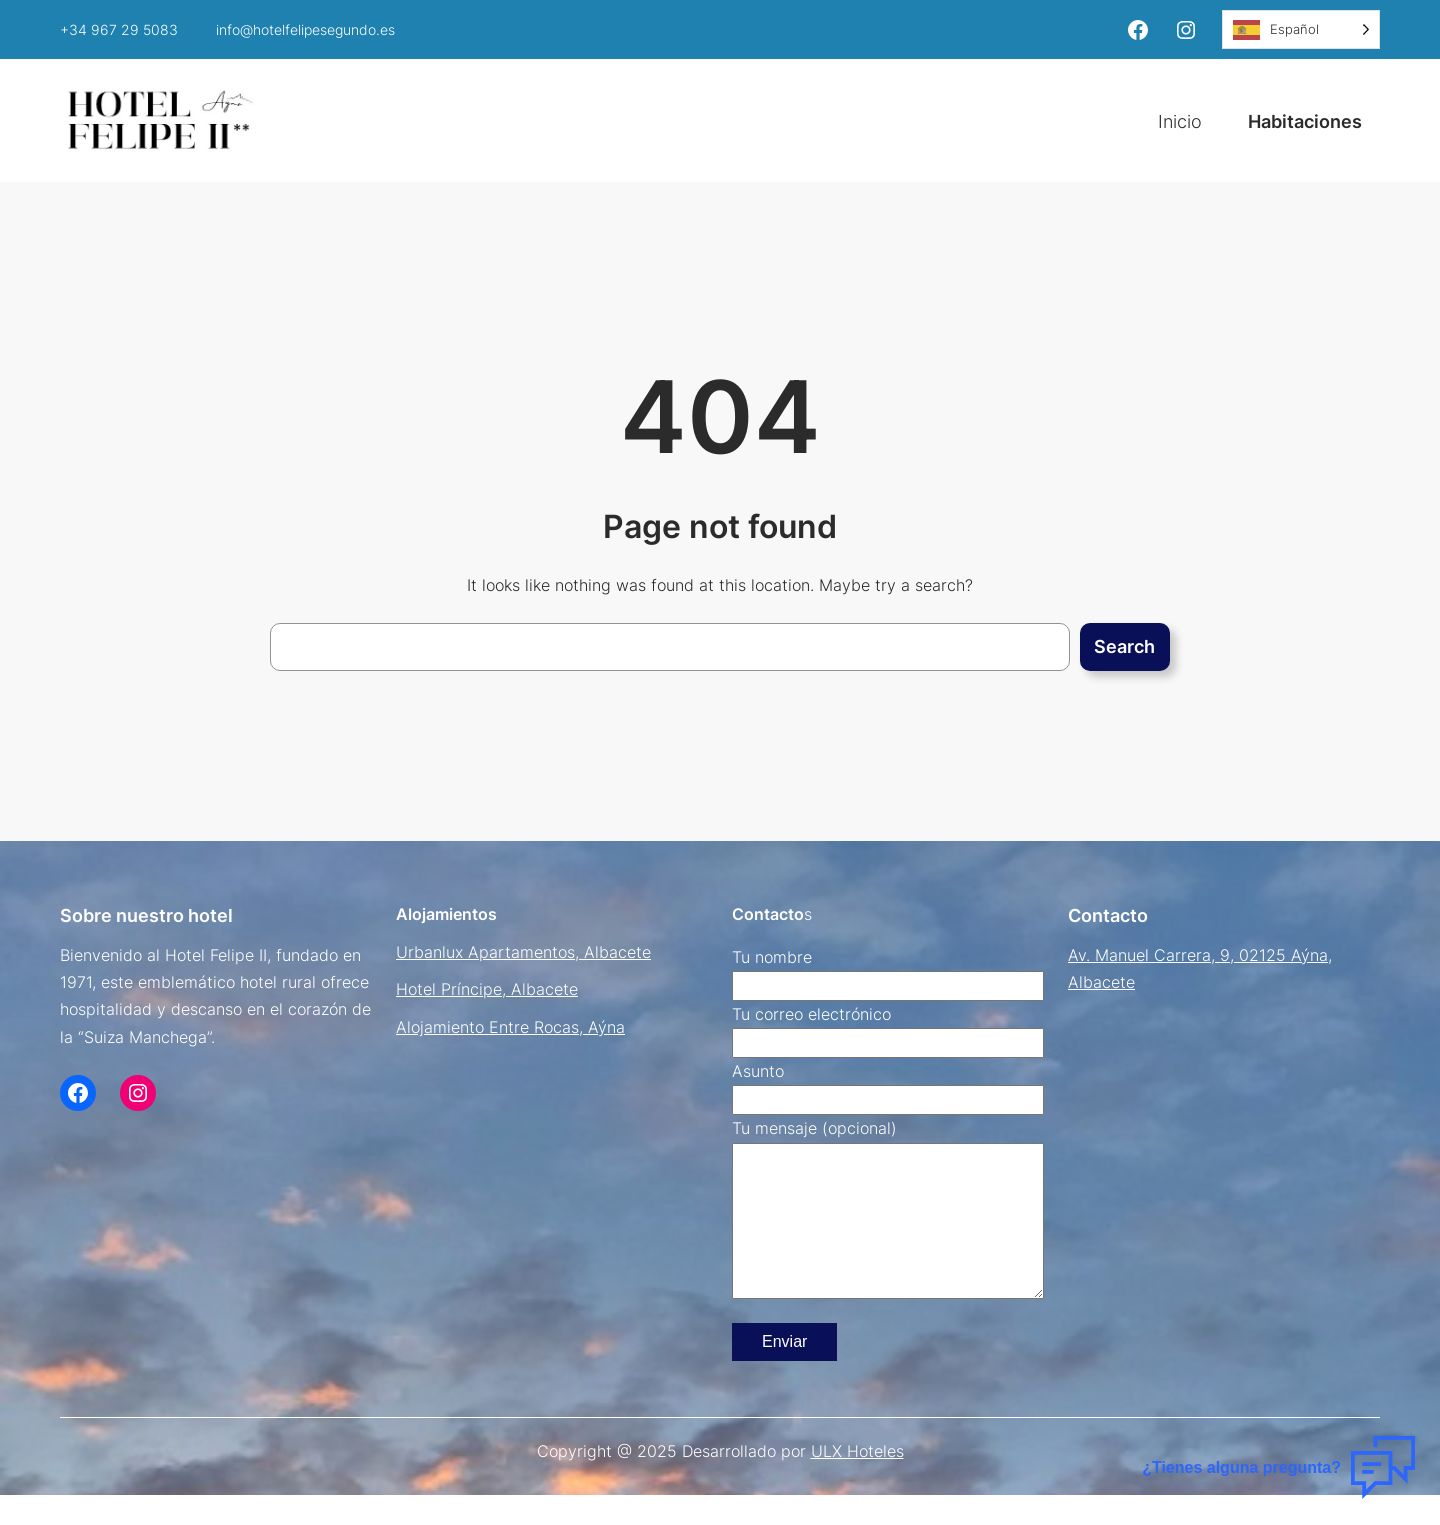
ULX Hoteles (857, 1481)
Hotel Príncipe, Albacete (487, 989)
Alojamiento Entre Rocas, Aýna (510, 1027)
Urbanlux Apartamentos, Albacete (523, 952)
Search (1124, 646)
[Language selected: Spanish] (1301, 29)
